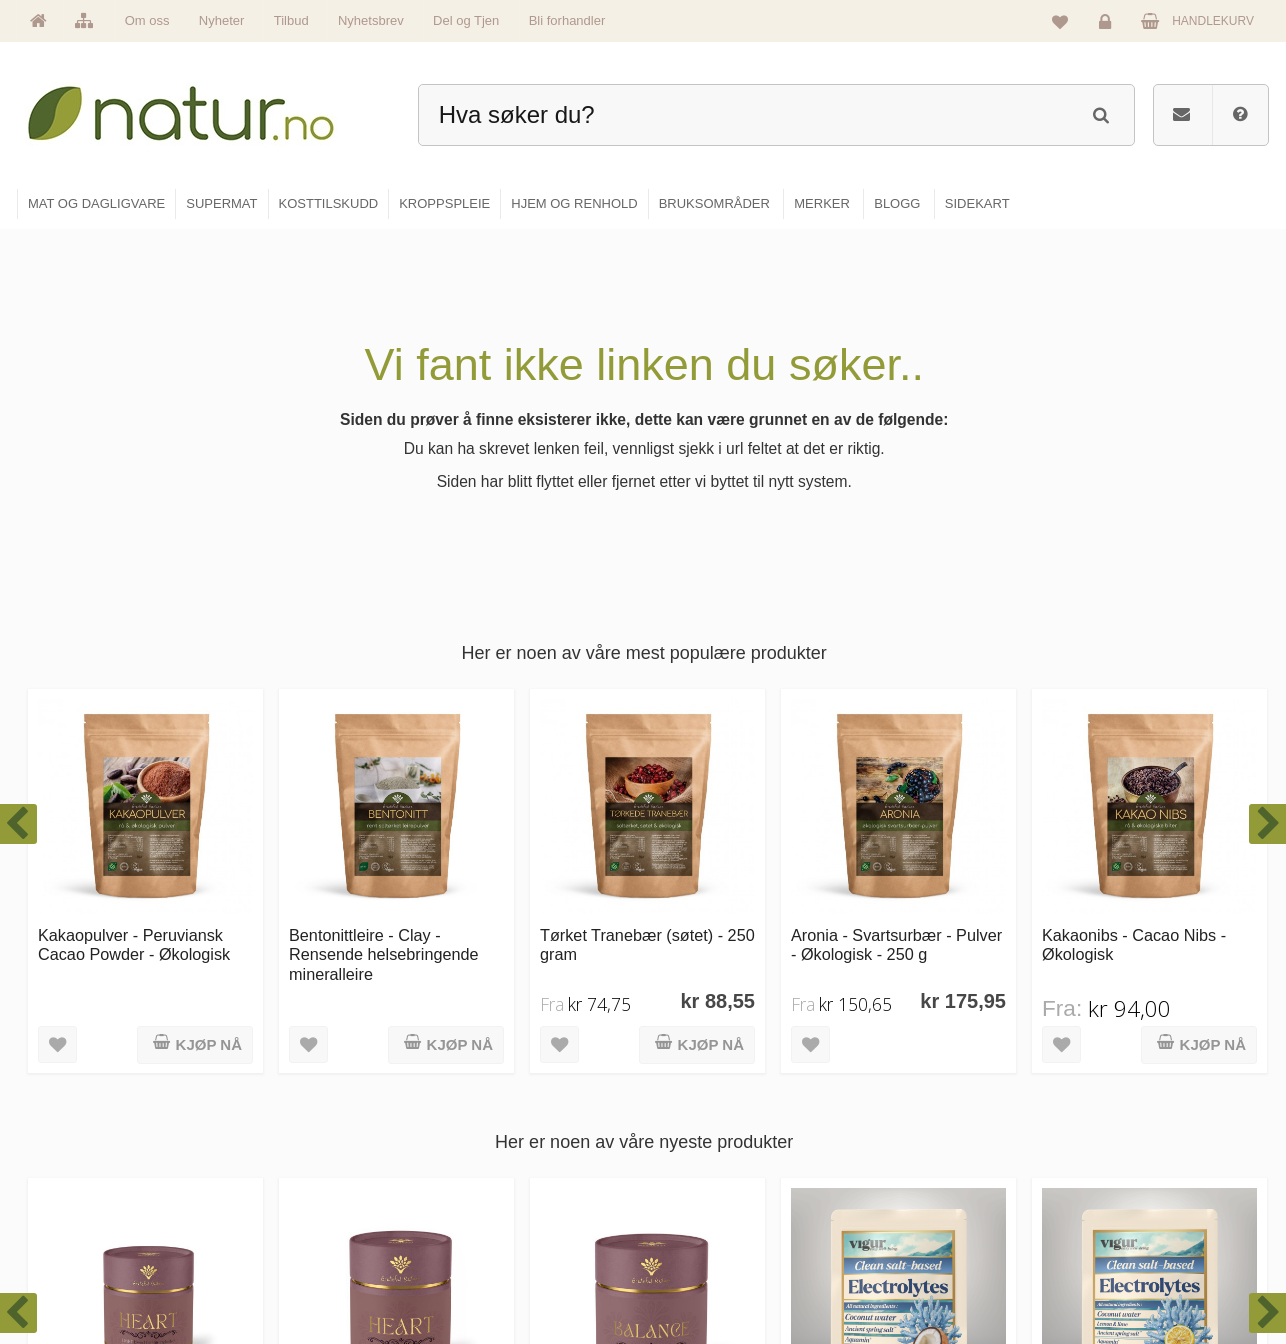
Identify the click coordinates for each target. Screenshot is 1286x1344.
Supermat (695, 1141)
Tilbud (291, 20)
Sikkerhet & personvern (1145, 1270)
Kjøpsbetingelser (1127, 1227)
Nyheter (222, 20)
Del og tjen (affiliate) (934, 1227)
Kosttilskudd (701, 1184)
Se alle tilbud (491, 1270)
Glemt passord (1122, 1141)
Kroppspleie (700, 1227)
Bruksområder (918, 1141)
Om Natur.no (491, 1141)
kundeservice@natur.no (217, 1215)
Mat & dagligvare (714, 1098)
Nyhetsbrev (371, 20)
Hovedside (485, 1098)
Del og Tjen (466, 20)
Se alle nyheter (497, 1227)
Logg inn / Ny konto (1134, 1098)
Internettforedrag (925, 1184)
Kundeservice (1119, 1184)
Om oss (147, 20)
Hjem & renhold (710, 1270)
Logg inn (1108, 26)
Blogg (896, 1098)
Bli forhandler (567, 20)
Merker (475, 1184)
